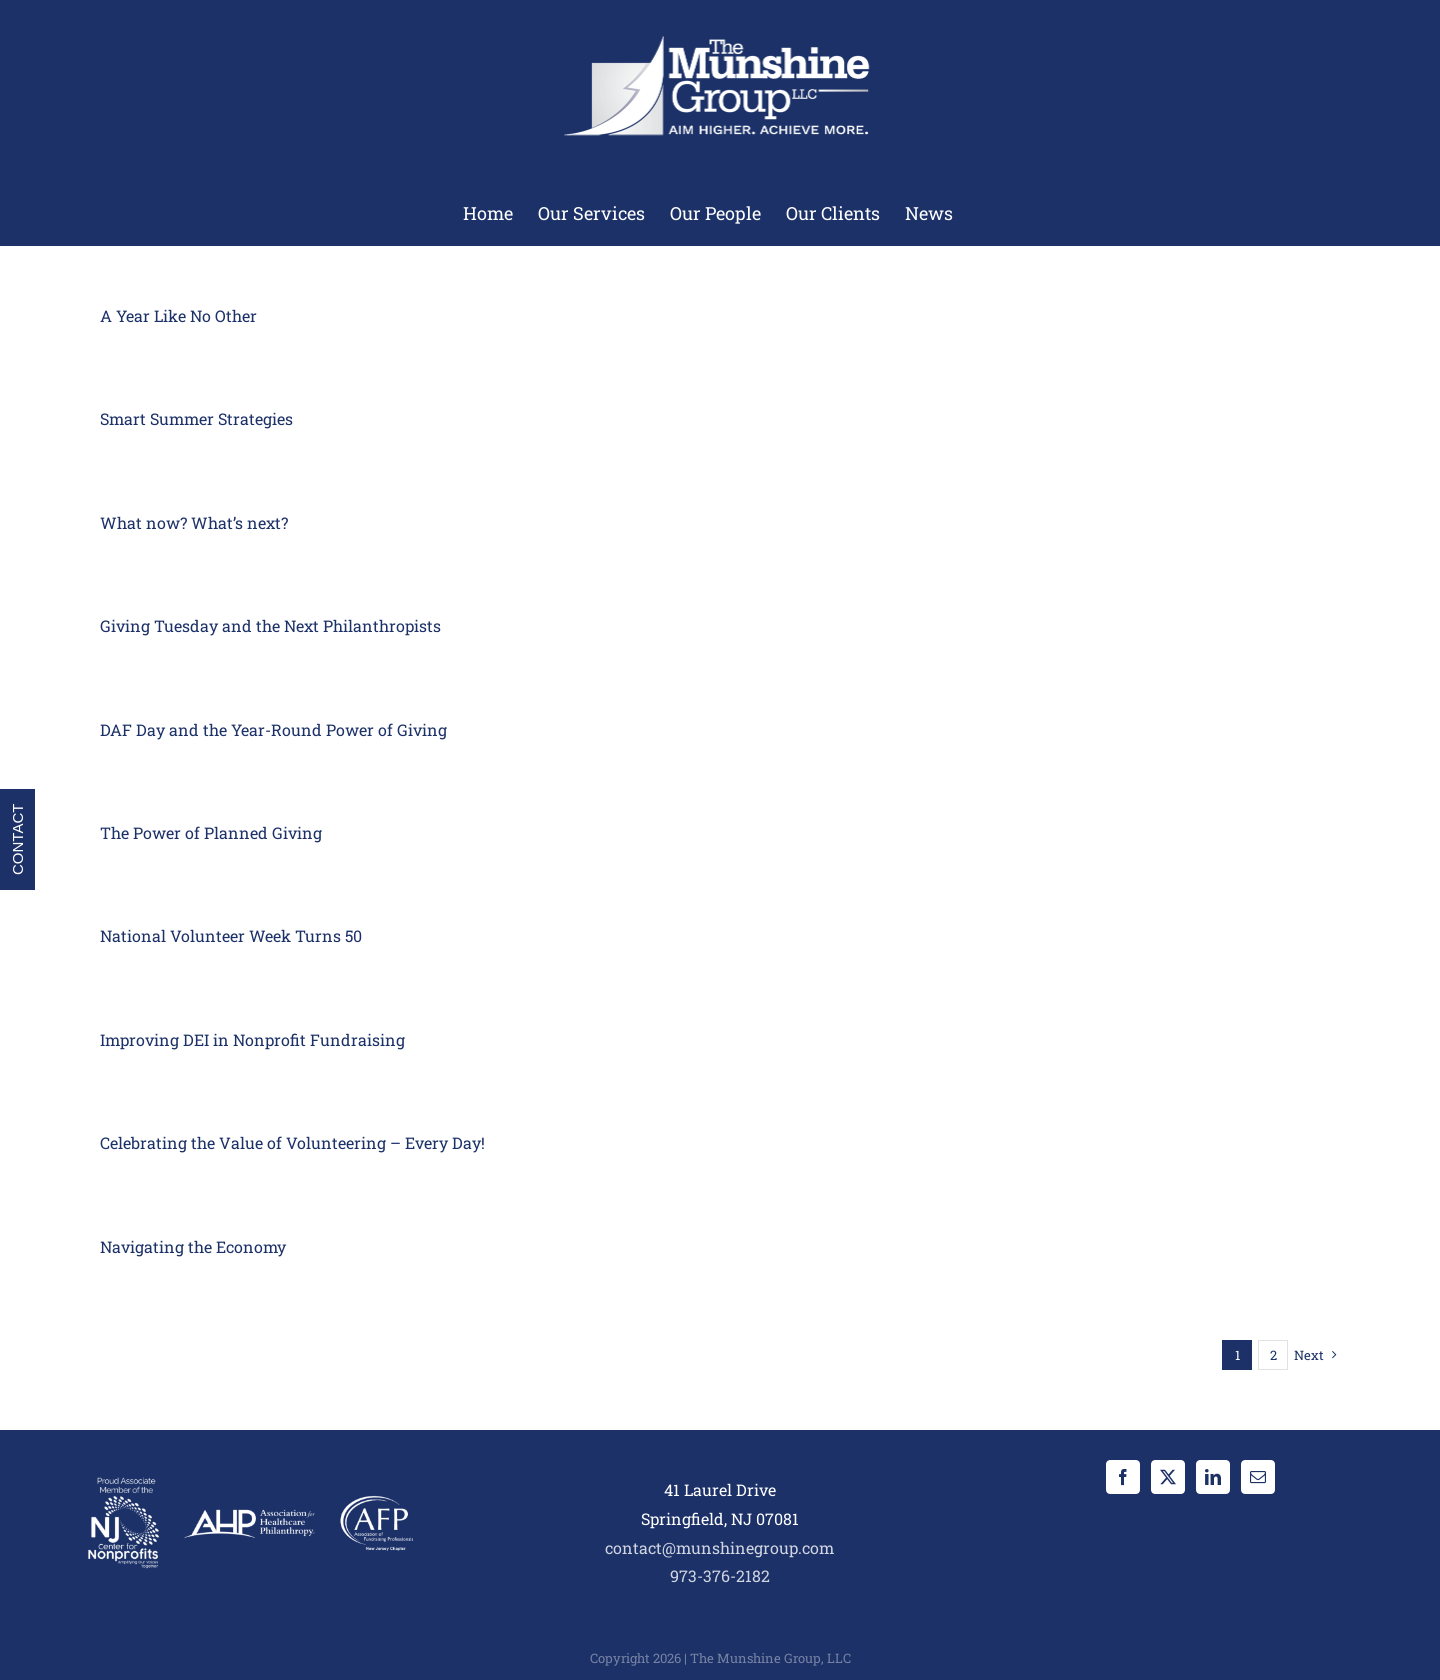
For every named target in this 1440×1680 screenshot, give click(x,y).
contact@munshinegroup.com (719, 1547)
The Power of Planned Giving (211, 832)
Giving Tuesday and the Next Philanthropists (270, 625)
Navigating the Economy (193, 1246)
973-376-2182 (720, 1575)
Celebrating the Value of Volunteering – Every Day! (292, 1142)
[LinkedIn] (1213, 1477)
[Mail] (1258, 1477)
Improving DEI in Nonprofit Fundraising (252, 1039)
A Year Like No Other (178, 315)
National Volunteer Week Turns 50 (231, 935)
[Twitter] (1168, 1477)
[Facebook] (1123, 1477)
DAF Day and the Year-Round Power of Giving (273, 729)
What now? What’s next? (194, 522)
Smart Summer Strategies (196, 418)
